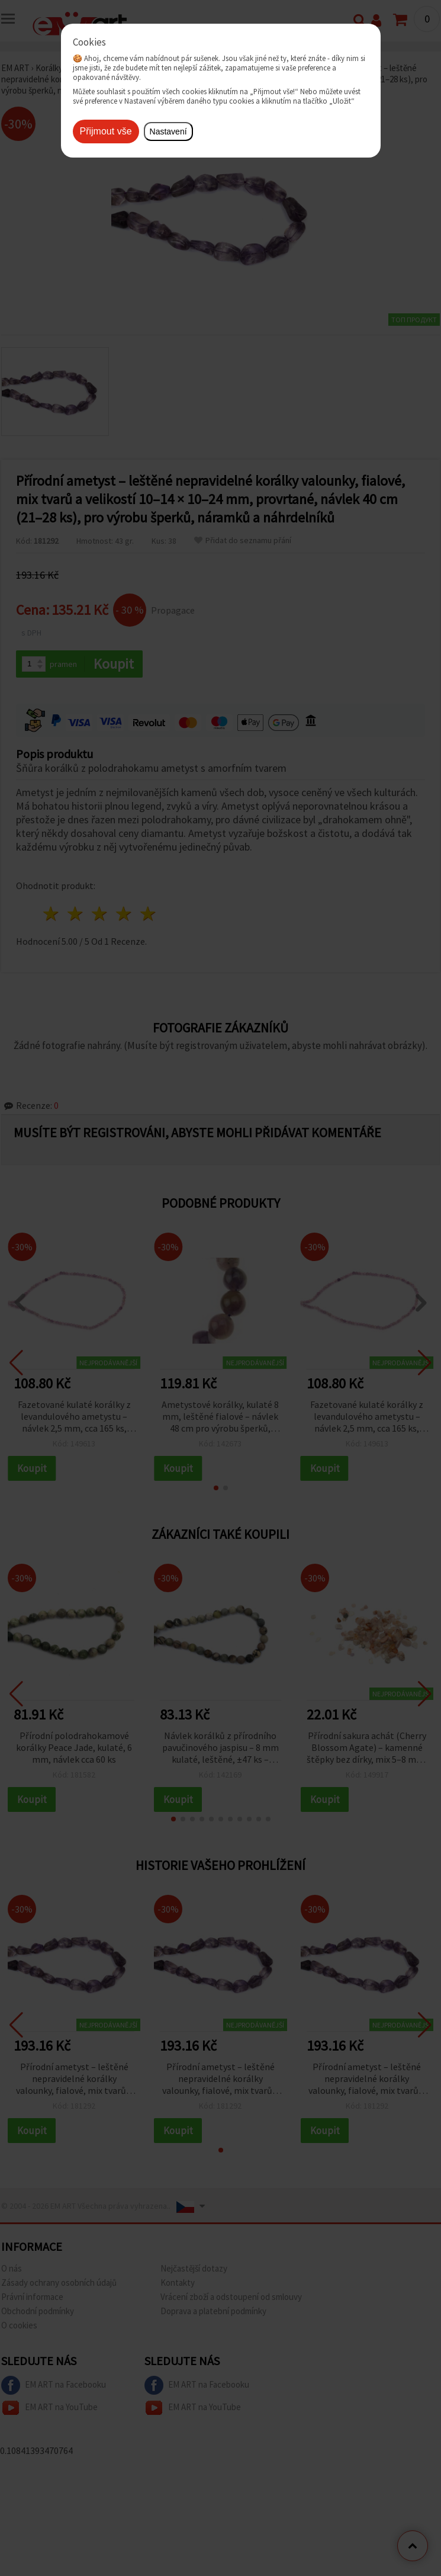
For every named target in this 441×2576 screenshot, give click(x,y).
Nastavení (168, 131)
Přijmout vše (106, 131)
